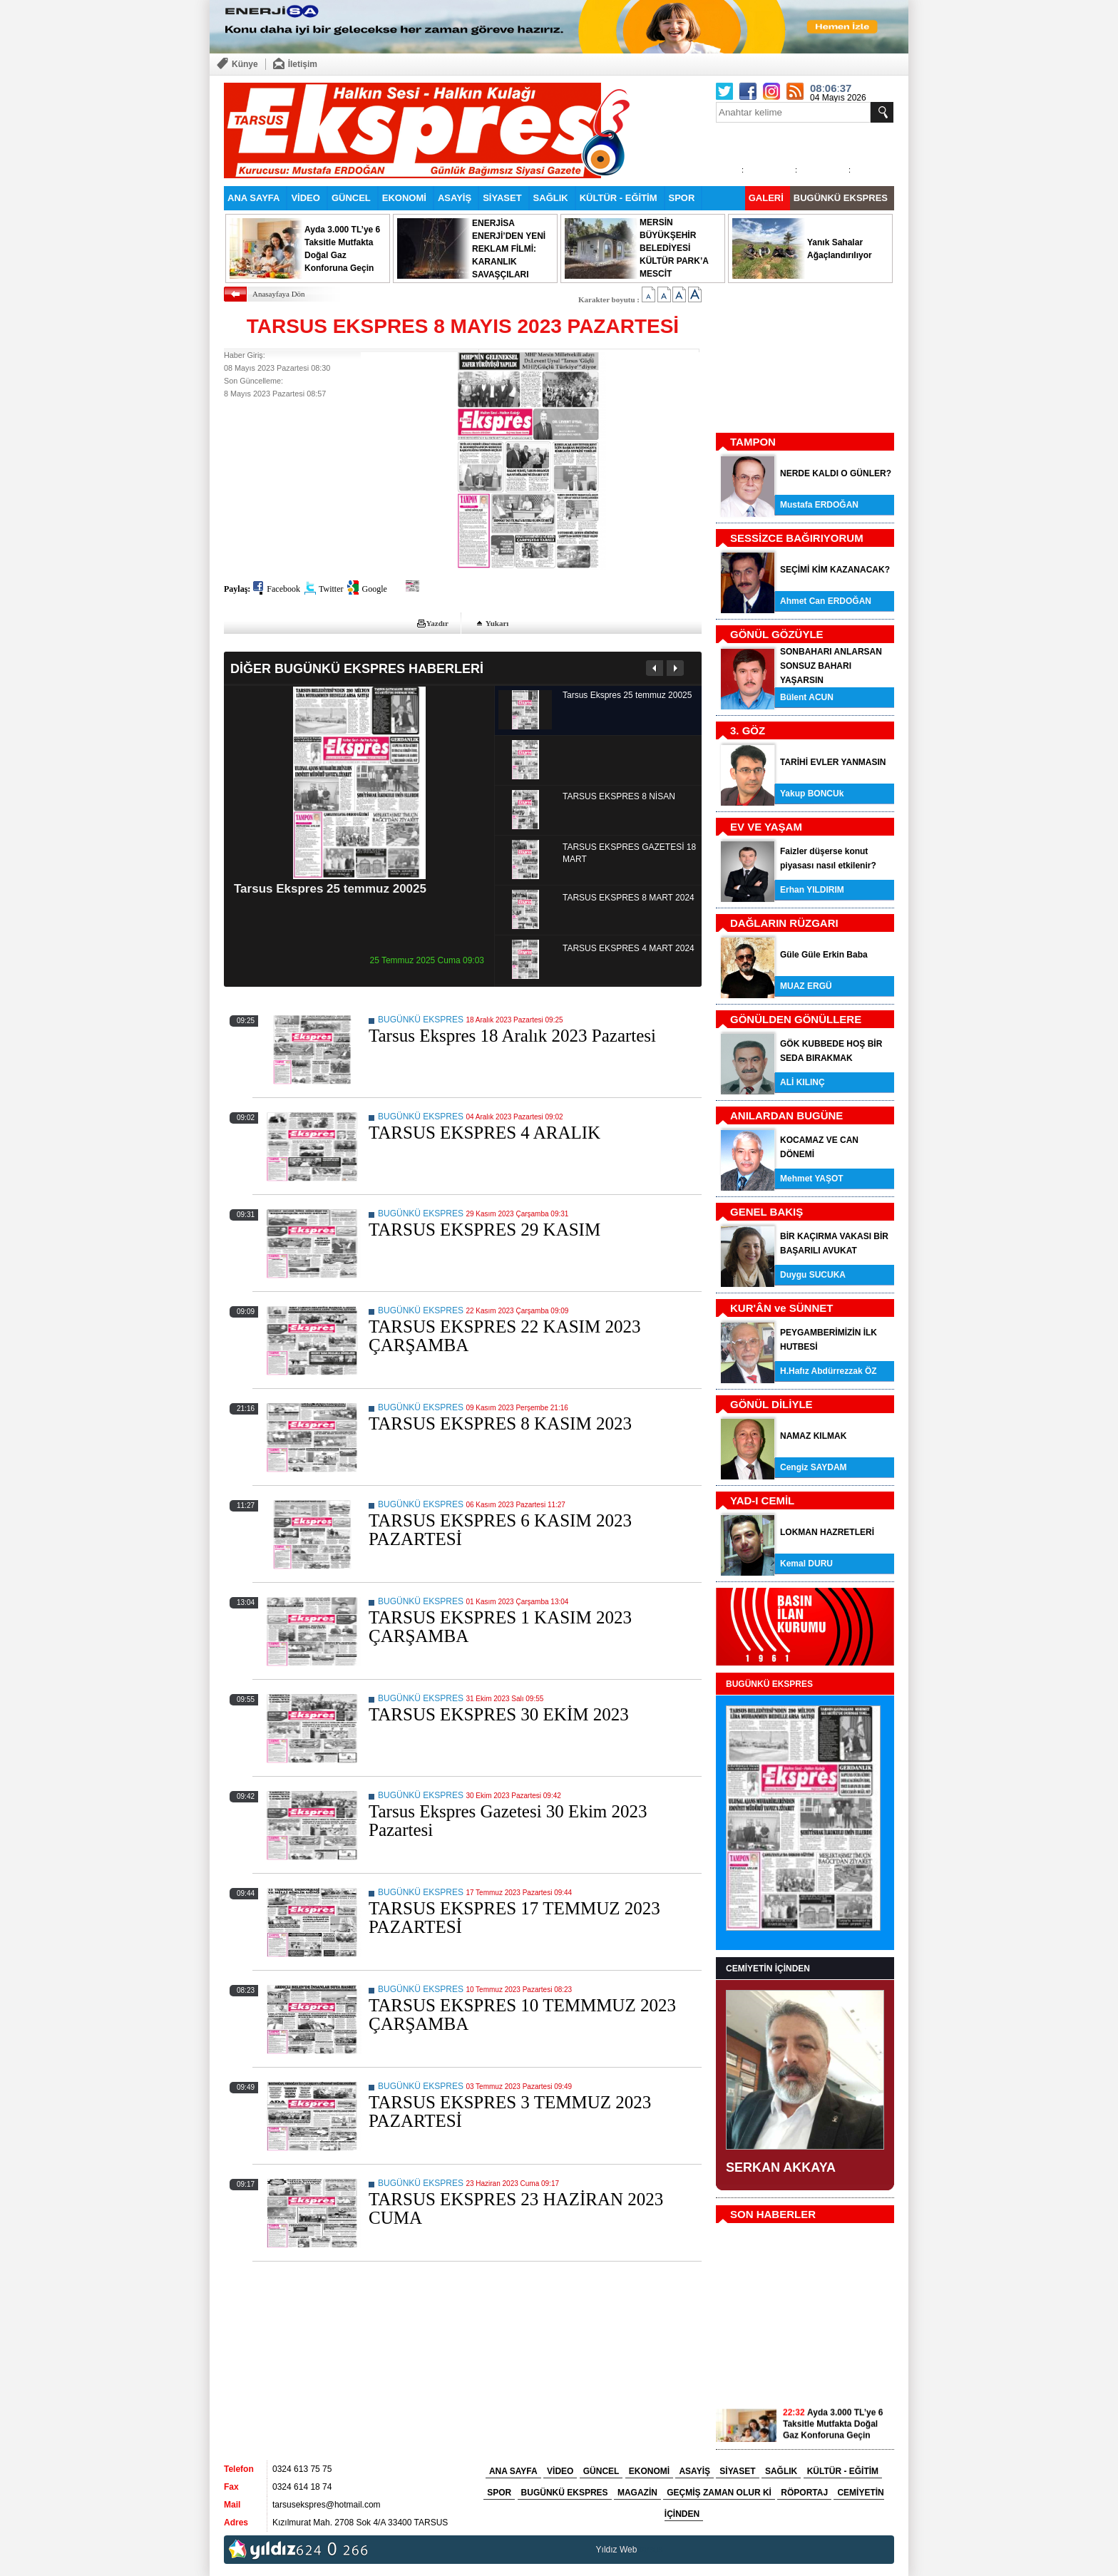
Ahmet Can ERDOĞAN (825, 601)
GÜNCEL (351, 198)
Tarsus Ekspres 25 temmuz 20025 (330, 889)
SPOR (682, 198)
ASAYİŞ (454, 198)
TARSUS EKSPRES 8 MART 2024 (628, 898)
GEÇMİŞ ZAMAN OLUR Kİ (719, 2493)
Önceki (655, 668)
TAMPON (753, 442)
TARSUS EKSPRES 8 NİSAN (619, 796)
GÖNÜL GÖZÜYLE (777, 634)
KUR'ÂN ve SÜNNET (781, 1308)
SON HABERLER (773, 2214)
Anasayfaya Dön (278, 293)
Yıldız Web (616, 2550)
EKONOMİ (404, 198)
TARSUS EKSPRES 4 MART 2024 (628, 948)
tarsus (651, 2550)
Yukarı (497, 623)
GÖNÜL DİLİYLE (771, 1404)
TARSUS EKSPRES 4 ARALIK (484, 1132)
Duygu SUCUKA (813, 1275)
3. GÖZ (747, 730)
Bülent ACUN (807, 697)
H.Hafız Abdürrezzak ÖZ (828, 1371)
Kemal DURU (806, 1564)
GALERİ (766, 198)
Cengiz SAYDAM (813, 1467)
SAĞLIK (550, 198)
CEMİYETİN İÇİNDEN (768, 1969)
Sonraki (675, 668)
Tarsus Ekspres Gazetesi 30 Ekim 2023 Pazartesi (508, 1820)
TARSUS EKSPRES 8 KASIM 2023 (500, 1423)
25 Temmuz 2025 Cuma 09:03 (426, 960)
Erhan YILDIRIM (812, 890)
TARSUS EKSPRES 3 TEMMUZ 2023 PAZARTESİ (510, 2111)
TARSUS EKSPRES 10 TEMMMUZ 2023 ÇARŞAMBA (522, 2014)
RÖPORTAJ (804, 2493)
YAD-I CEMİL (762, 1500)
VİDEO (305, 198)
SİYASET (502, 198)
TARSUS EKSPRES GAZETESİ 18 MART (629, 853)
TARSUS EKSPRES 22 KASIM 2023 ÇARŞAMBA (504, 1336)
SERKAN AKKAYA (781, 2167)
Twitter (331, 589)
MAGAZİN (637, 2493)
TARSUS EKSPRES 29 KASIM (484, 1229)
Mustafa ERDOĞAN (819, 505)
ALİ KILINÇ (802, 1082)
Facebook (283, 589)
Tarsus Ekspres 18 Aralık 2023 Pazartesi (512, 1035)
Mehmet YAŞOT (811, 1179)
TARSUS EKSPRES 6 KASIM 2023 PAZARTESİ (500, 1530)
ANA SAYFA (253, 198)
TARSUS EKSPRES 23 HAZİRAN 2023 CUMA (516, 2208)
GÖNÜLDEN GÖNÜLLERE (795, 1019)
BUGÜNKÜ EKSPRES (841, 198)
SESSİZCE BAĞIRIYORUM (796, 538)
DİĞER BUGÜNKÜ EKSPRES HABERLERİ (356, 668)
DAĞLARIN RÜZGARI (784, 923)
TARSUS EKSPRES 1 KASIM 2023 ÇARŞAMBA (500, 1627)
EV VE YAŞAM (766, 827)
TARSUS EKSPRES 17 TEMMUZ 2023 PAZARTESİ (514, 1917)
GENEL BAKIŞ (766, 1212)
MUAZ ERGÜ (806, 986)
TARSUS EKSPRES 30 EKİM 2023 (499, 1714)
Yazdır (437, 623)
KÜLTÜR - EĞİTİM (618, 198)
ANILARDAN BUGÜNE (786, 1115)
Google (373, 589)
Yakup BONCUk (811, 794)
